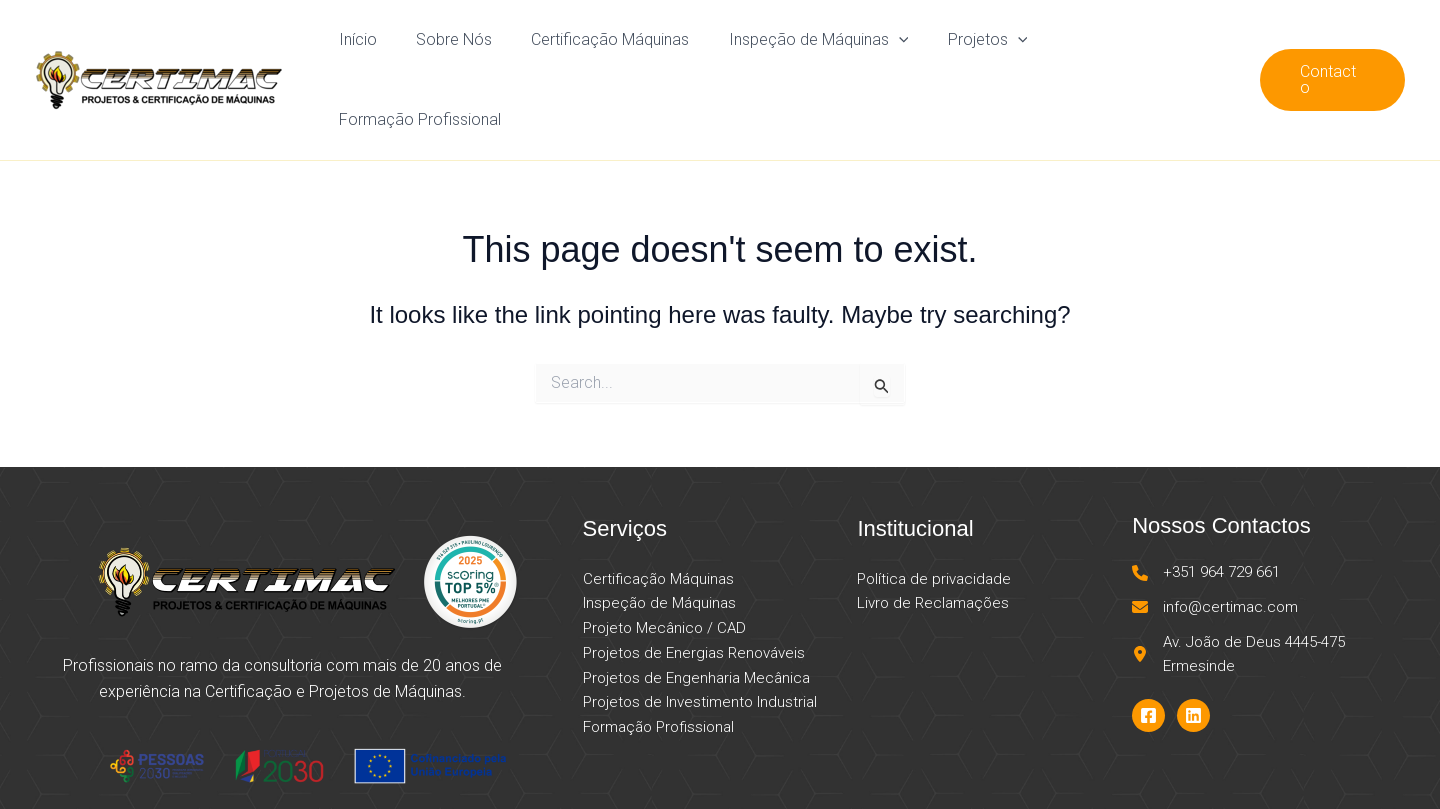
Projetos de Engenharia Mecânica (696, 613)
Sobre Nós (478, 47)
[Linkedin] (1193, 650)
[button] (1332, 48)
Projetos (989, 48)
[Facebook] (1148, 650)
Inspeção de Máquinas (828, 48)
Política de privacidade (934, 514)
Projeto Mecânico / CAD (664, 563)
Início (389, 47)
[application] (908, 48)
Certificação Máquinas (627, 47)
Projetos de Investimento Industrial (700, 637)
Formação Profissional (1142, 47)
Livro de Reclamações (933, 538)
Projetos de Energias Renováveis (694, 588)
